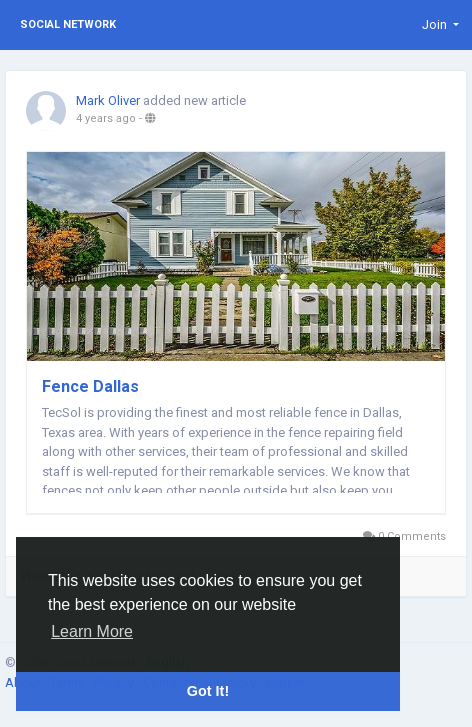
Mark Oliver (108, 100)
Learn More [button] (92, 631)
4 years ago (106, 118)
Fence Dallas (90, 386)
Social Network (68, 24)
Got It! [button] (208, 691)
